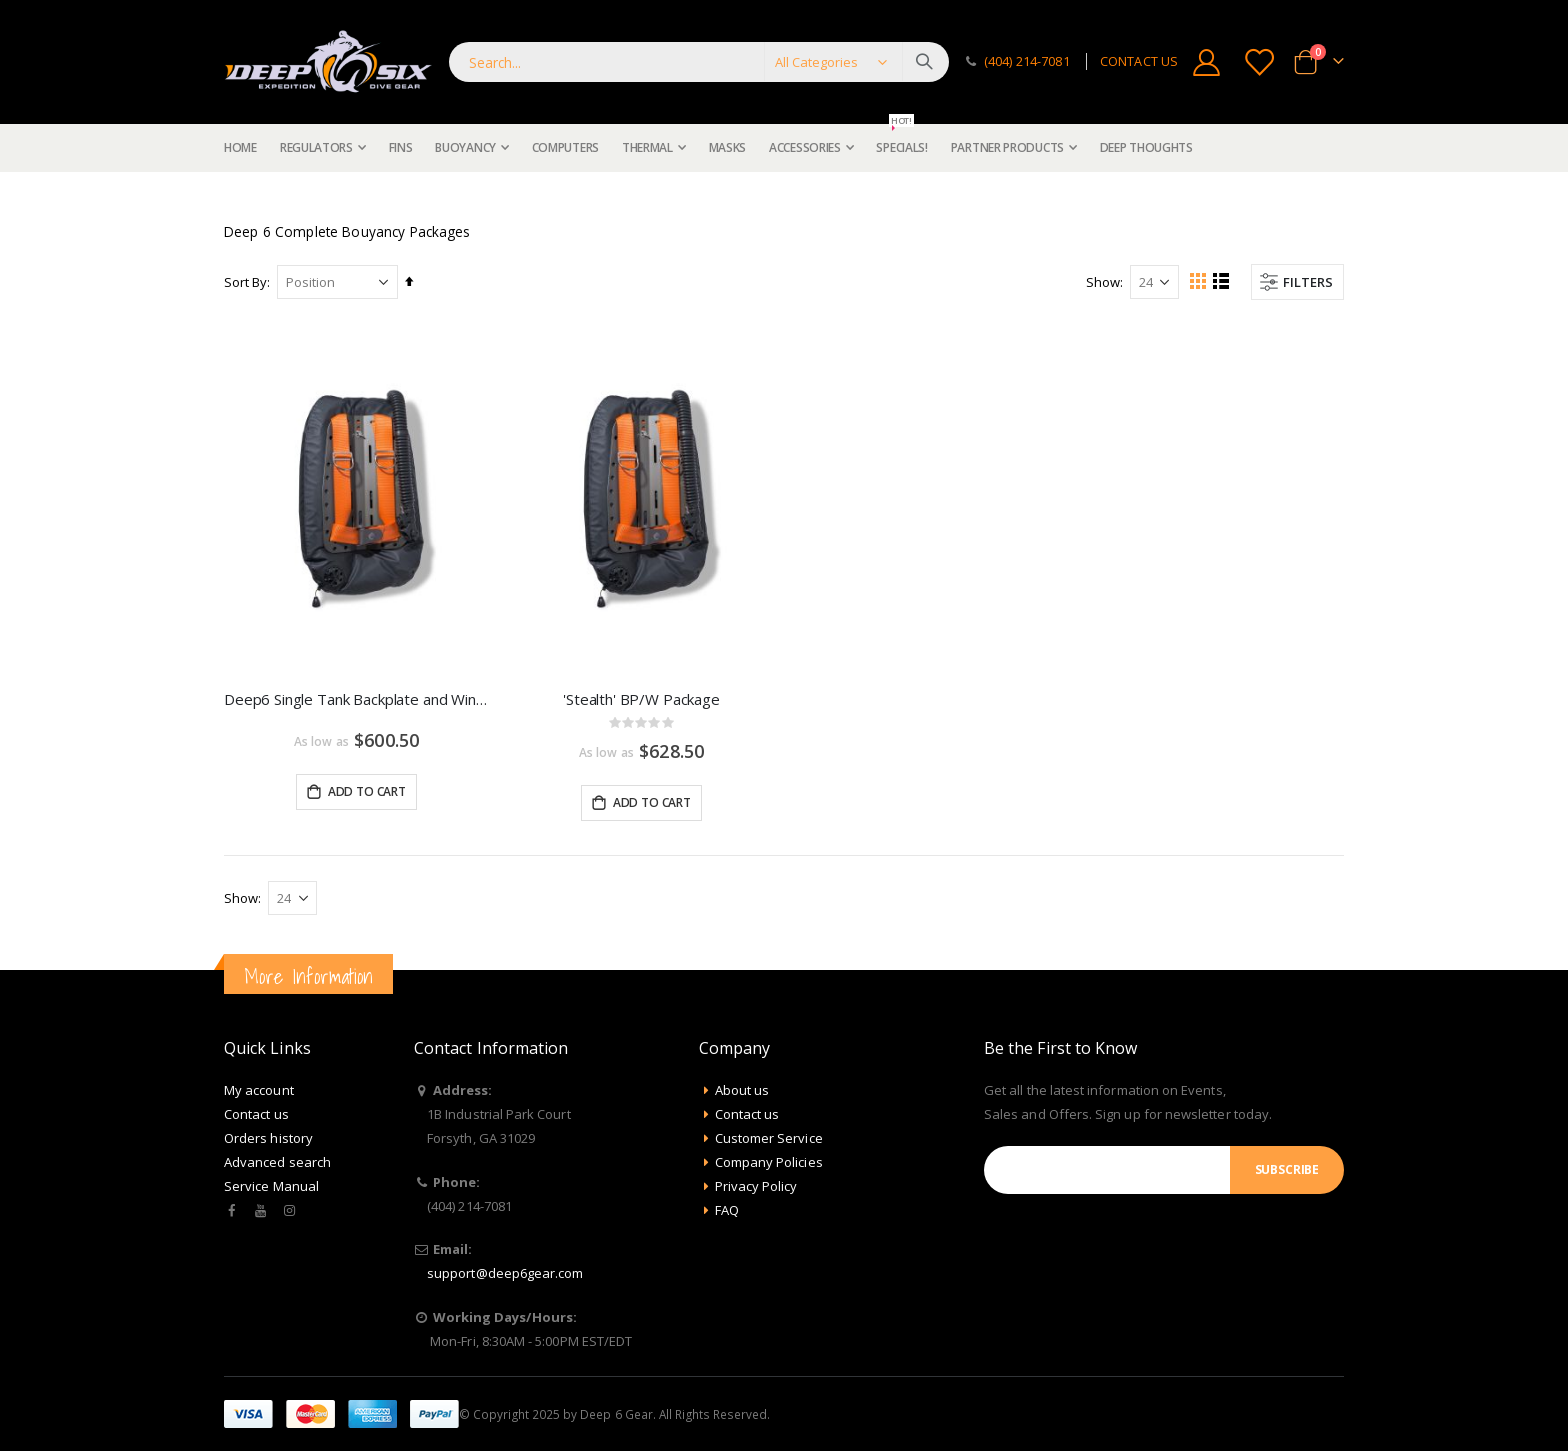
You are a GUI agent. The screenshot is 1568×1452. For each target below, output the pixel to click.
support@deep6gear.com (505, 1274)
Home (231, 196)
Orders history (268, 1139)
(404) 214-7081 (1027, 61)
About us (742, 1091)
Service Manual (271, 1187)
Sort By (245, 282)
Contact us (256, 1115)
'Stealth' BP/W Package (641, 699)
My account (259, 1091)
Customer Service (769, 1139)
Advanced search (277, 1163)
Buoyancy (299, 196)
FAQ (727, 1211)
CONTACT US (1139, 61)
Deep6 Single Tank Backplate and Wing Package (356, 699)
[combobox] (699, 62)
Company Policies (769, 1163)
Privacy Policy (756, 1187)
